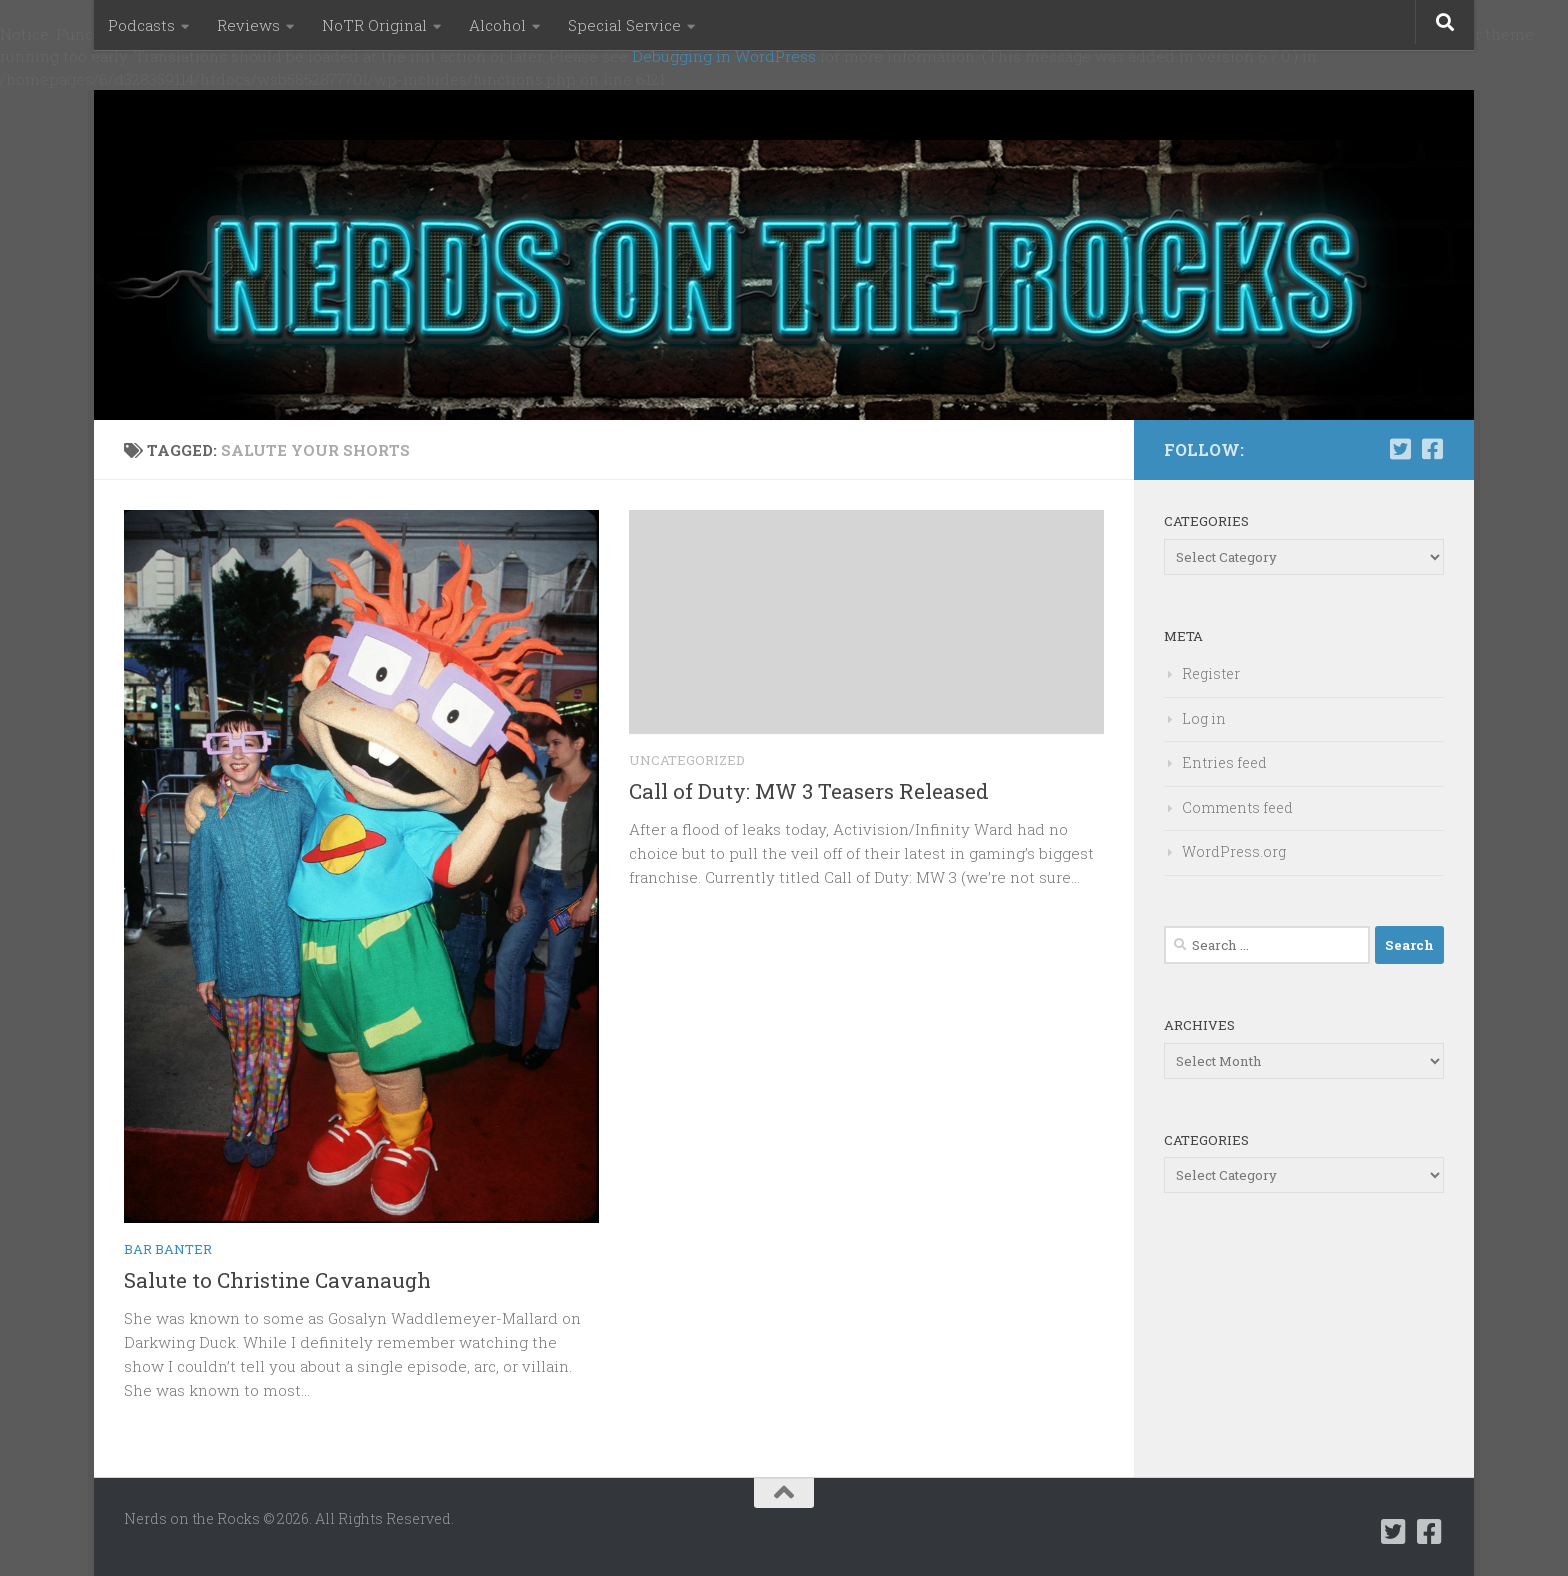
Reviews (248, 25)
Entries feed (1224, 762)
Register (1211, 673)
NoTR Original (374, 25)
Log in (1204, 718)
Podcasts (141, 25)
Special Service (624, 25)
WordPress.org (1234, 851)
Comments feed (1237, 807)
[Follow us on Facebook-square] (1432, 449)
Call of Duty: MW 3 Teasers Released (809, 791)
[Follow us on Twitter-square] (1400, 449)
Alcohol (497, 25)
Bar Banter (168, 1249)
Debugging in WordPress (724, 56)
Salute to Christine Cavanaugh (277, 1280)
